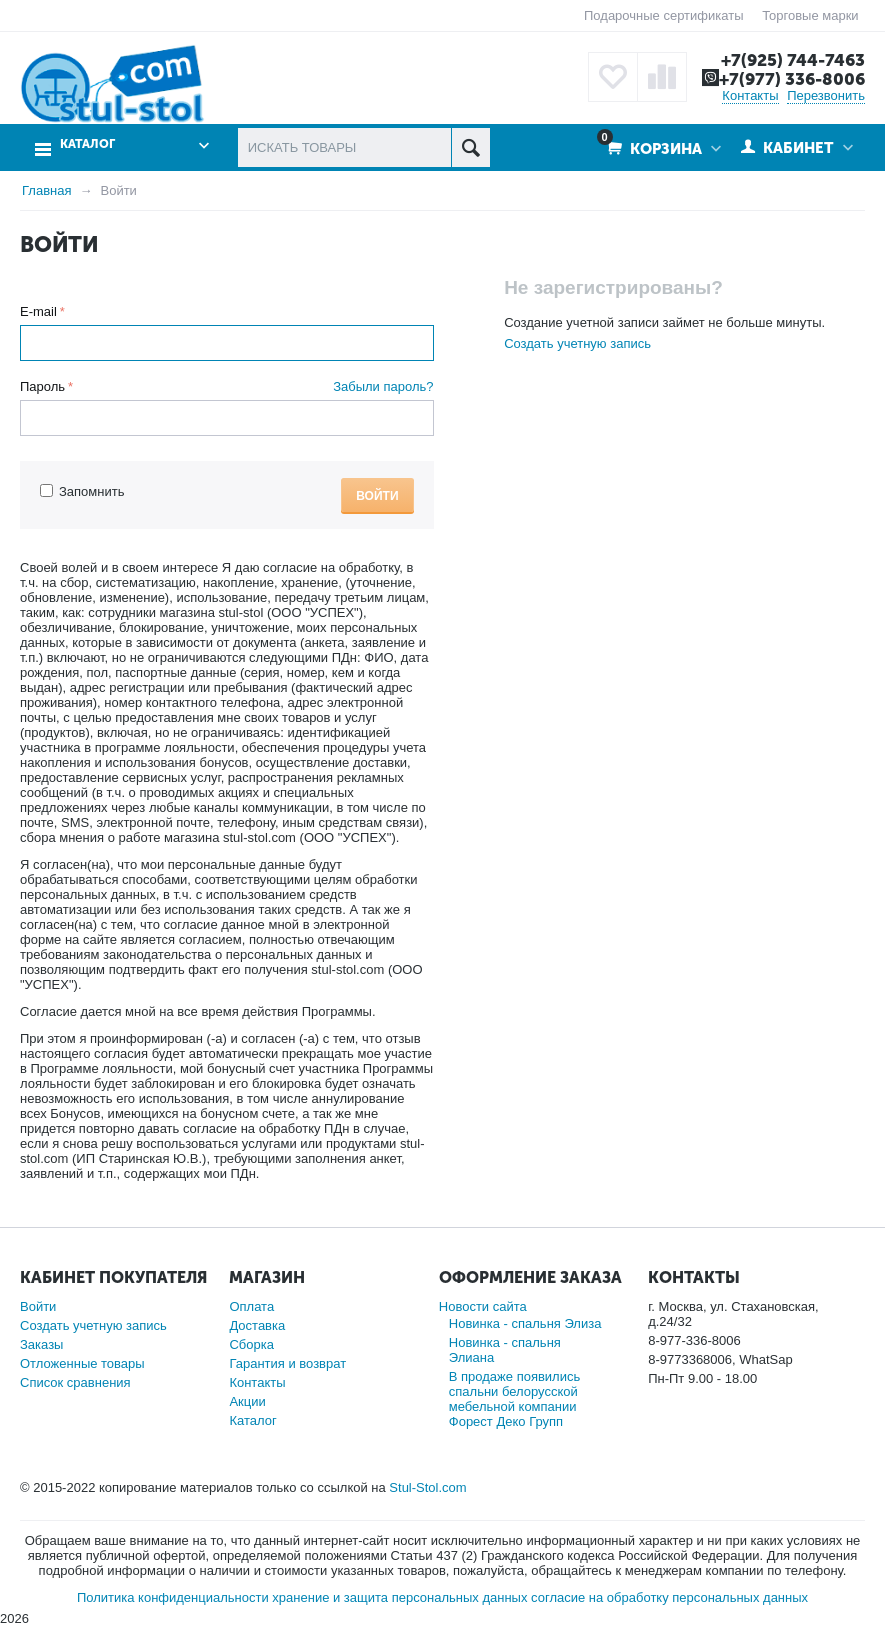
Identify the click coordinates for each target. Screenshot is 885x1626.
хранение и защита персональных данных (399, 1597)
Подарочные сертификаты (663, 15)
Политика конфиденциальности (173, 1597)
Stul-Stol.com (427, 1487)
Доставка (257, 1325)
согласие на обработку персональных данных (669, 1597)
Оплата (251, 1306)
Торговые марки (810, 15)
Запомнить (82, 491)
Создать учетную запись (577, 343)
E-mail (38, 311)
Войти (377, 496)
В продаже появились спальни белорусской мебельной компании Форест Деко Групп (514, 1399)
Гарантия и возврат (287, 1363)
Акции (247, 1401)
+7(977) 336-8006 (792, 79)
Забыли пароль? (383, 386)
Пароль (42, 386)
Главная (46, 190)
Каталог (87, 144)
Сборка (251, 1344)
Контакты (750, 95)
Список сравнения (75, 1382)
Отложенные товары (82, 1363)
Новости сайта (483, 1306)
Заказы (41, 1344)
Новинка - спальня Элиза (525, 1323)
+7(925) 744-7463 (793, 60)
